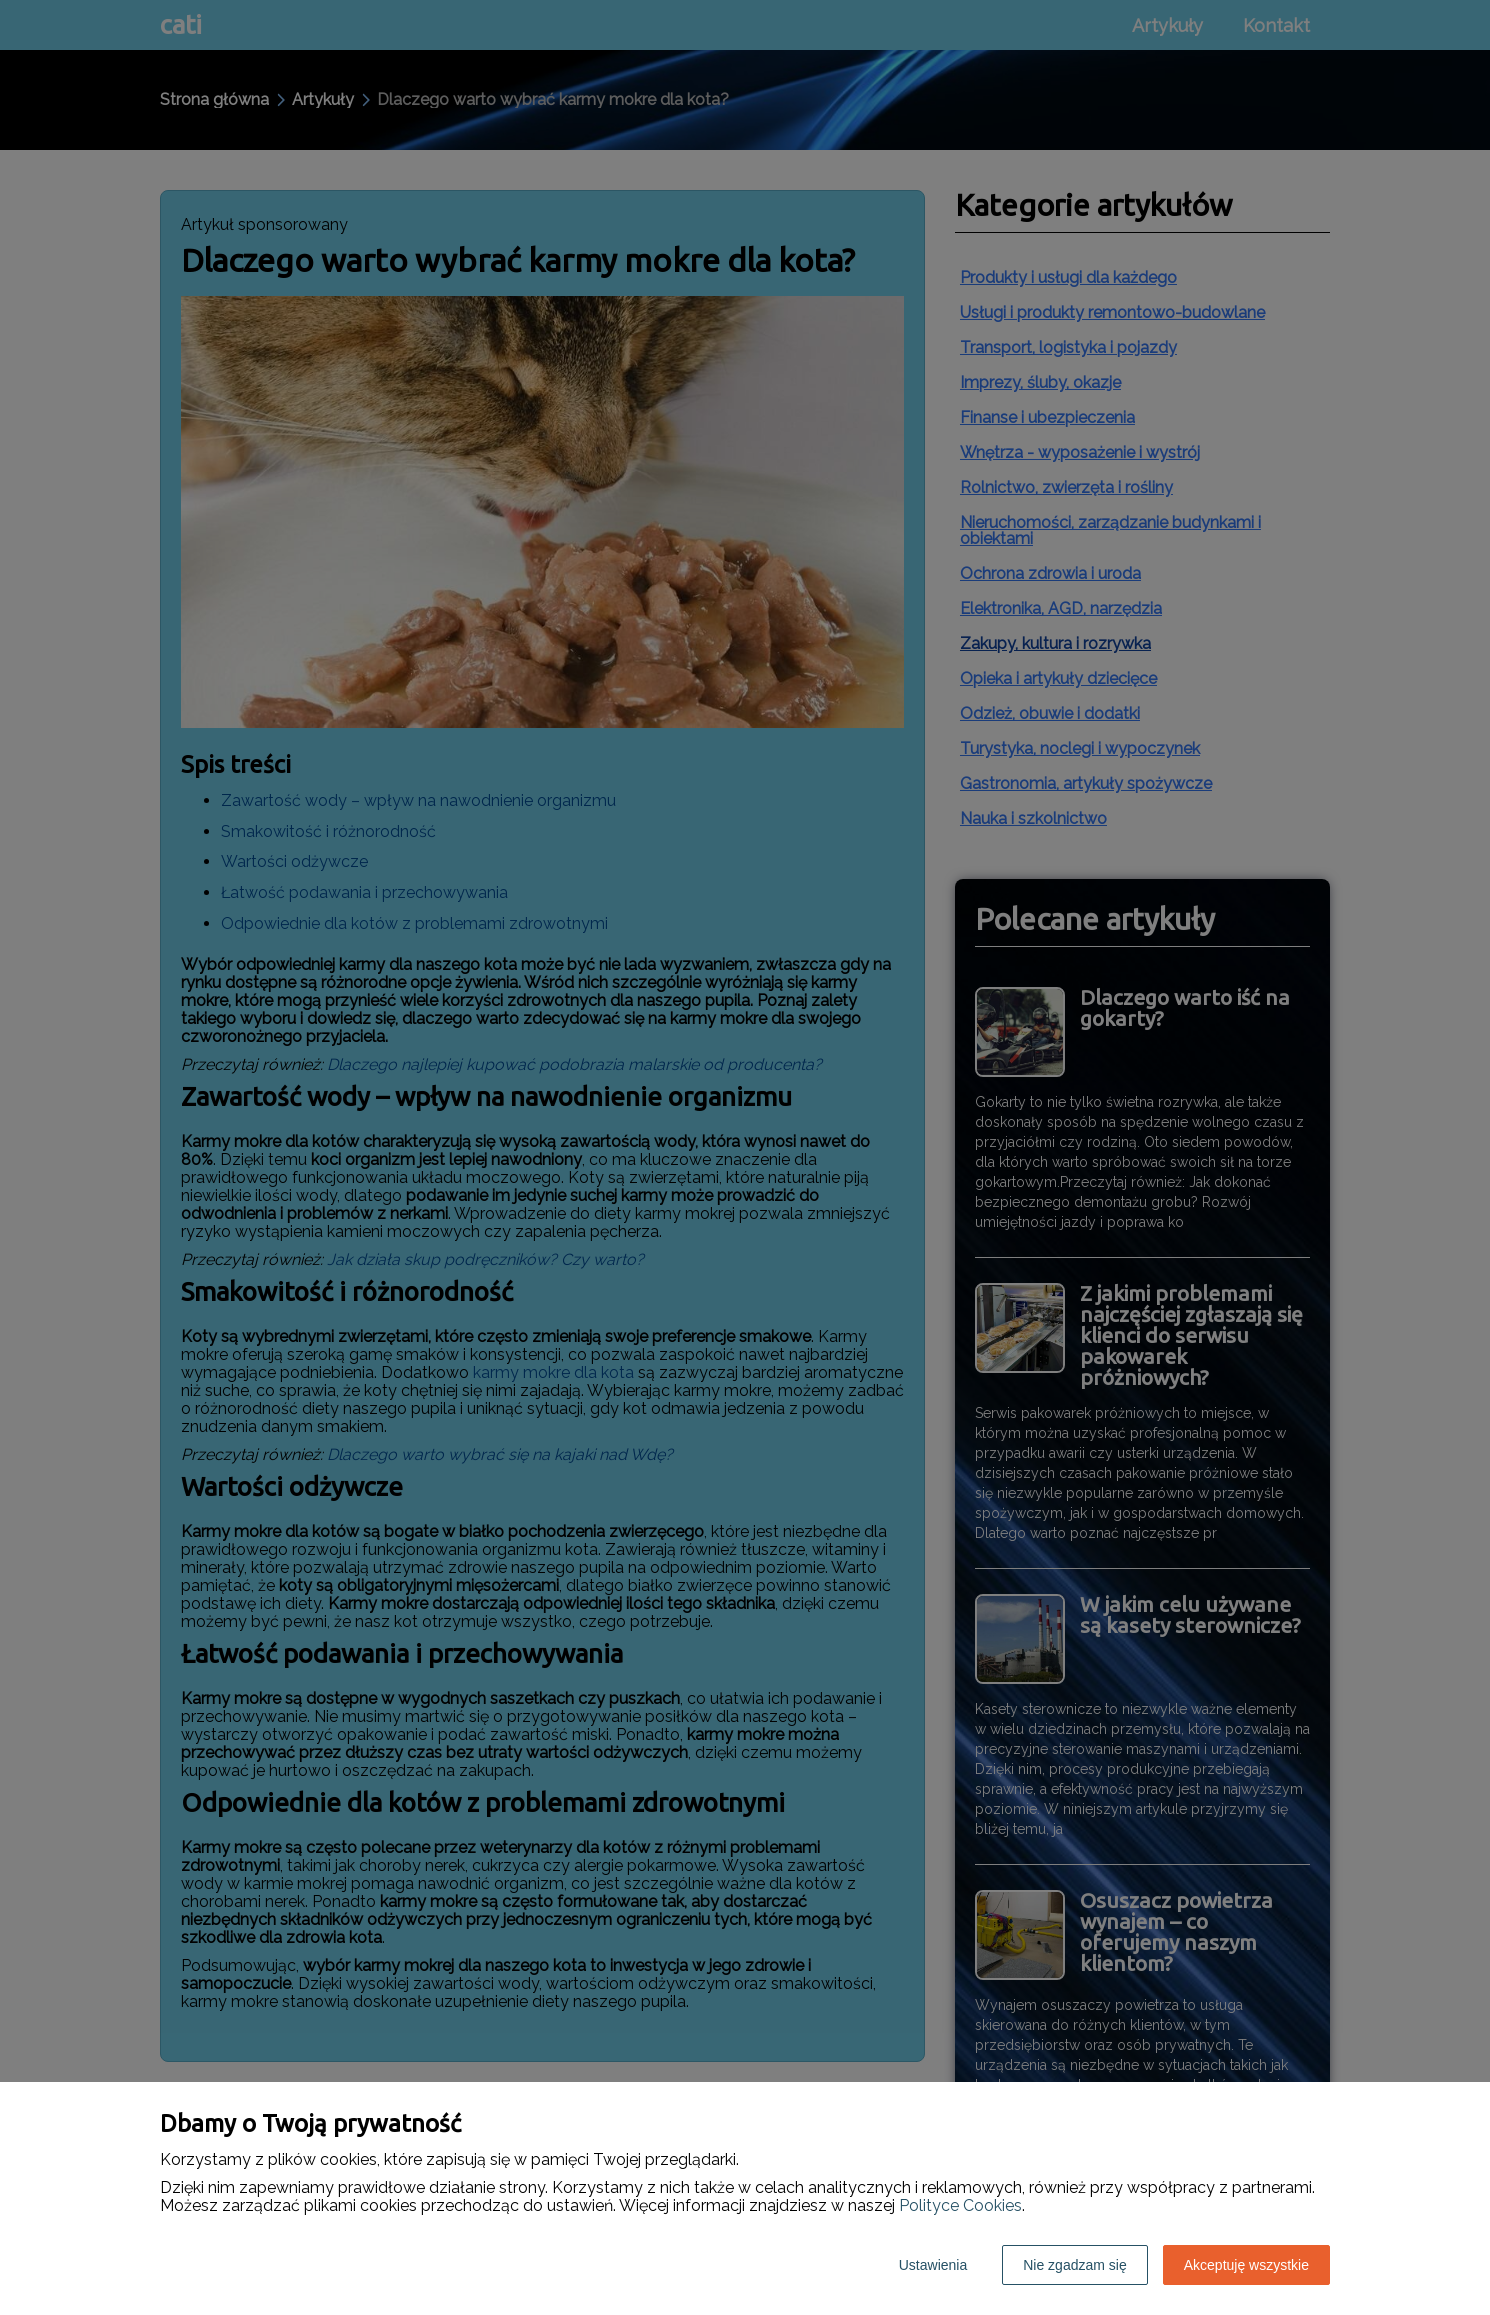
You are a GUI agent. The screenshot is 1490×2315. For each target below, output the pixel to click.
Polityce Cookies (960, 2205)
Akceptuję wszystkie (1246, 2265)
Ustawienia (933, 2265)
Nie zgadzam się (1075, 2265)
